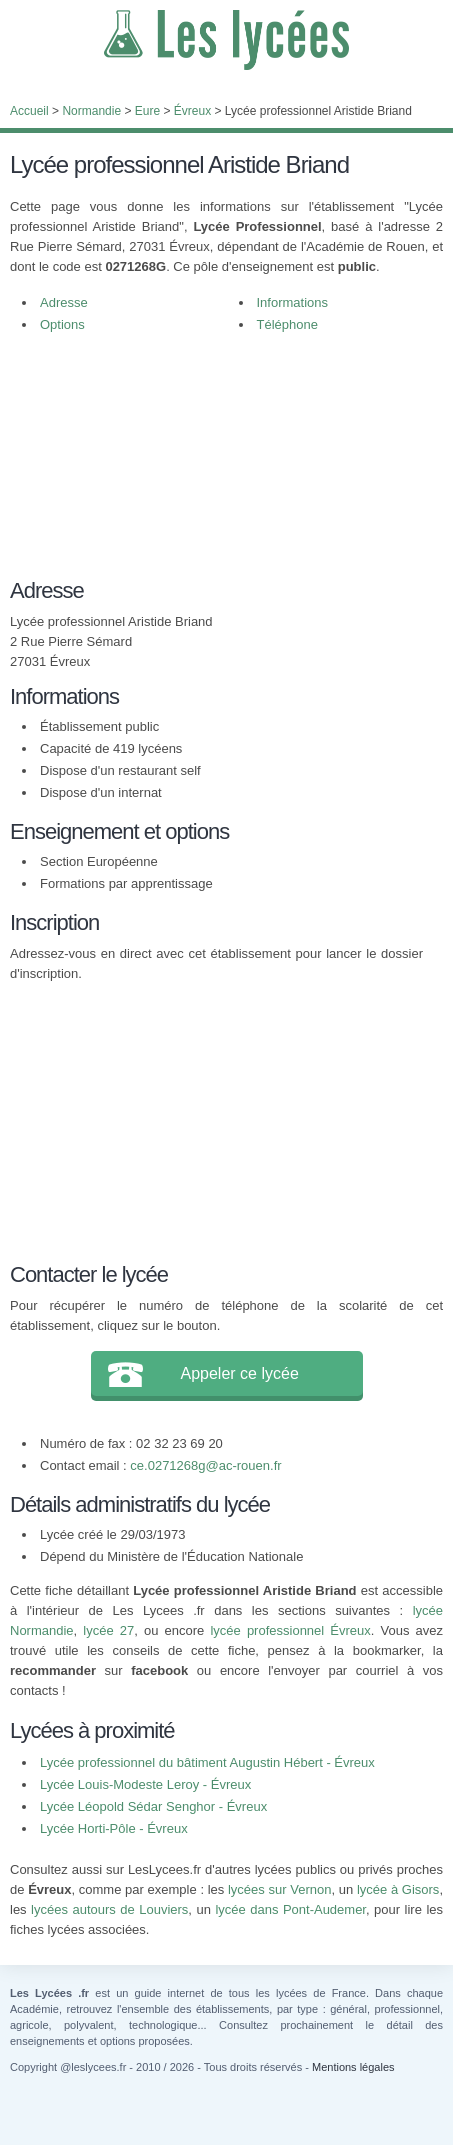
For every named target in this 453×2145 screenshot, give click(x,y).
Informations (293, 302)
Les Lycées (226, 40)
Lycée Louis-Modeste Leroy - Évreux (145, 1784)
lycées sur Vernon (279, 1889)
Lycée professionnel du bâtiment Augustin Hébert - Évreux (207, 1762)
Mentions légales (353, 2067)
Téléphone (287, 324)
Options (62, 324)
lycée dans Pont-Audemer (290, 1909)
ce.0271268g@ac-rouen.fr (205, 1465)
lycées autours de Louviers (109, 1909)
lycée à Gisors (398, 1889)
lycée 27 (108, 1630)
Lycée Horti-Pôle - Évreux (114, 1828)
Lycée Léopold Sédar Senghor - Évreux (153, 1806)
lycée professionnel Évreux (290, 1630)
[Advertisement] (216, 466)
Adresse (64, 302)
